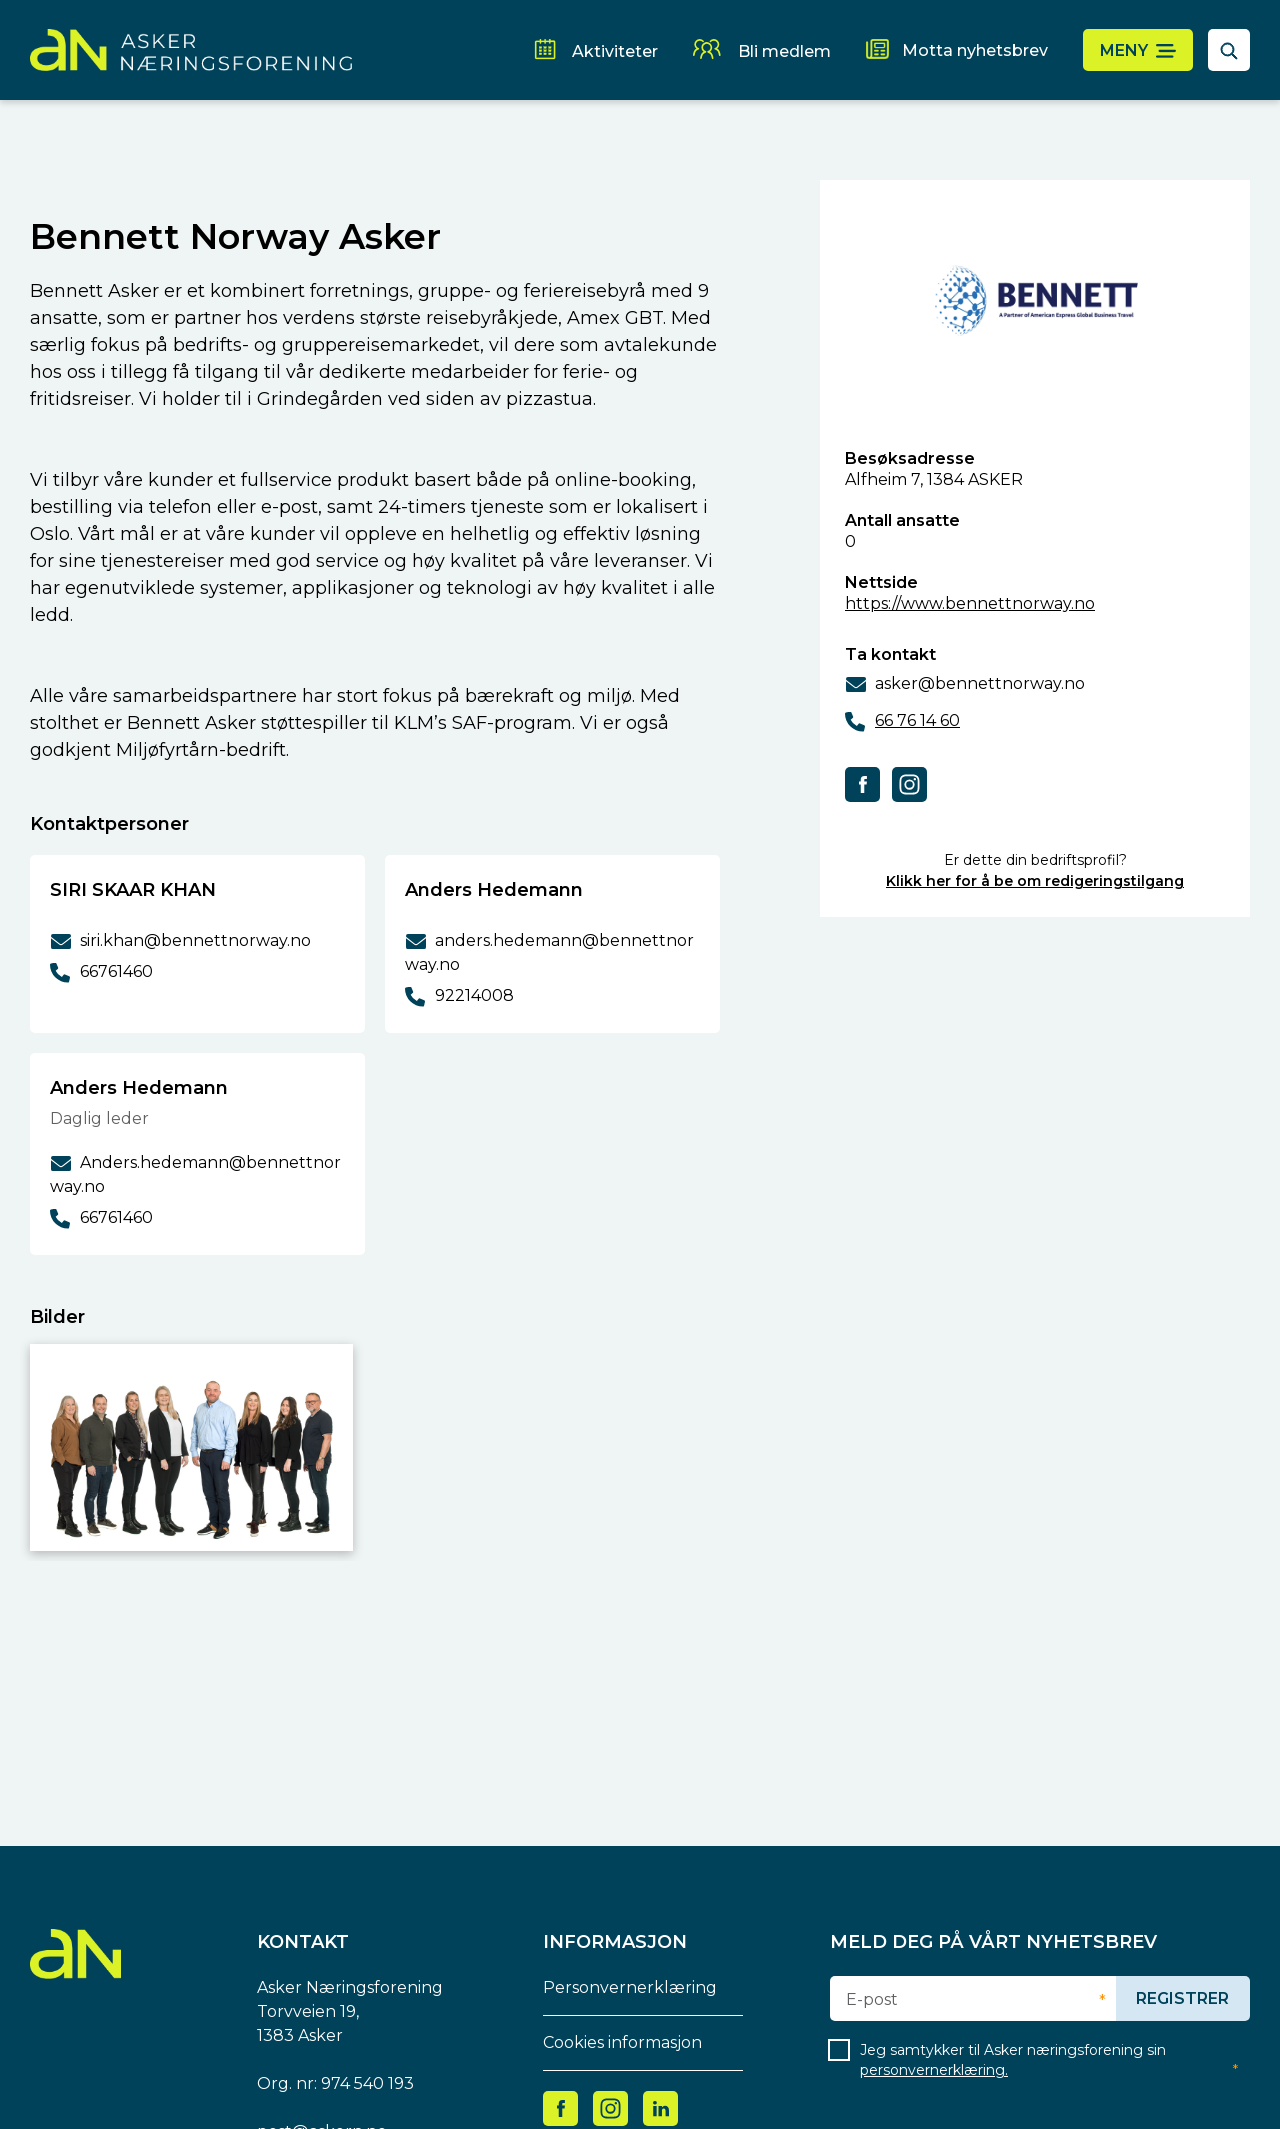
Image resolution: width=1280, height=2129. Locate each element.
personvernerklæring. (934, 2070)
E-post (872, 2000)
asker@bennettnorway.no (980, 683)
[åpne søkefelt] (1229, 50)
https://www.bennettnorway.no (970, 603)
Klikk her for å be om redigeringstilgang (1035, 881)
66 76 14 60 (917, 720)
